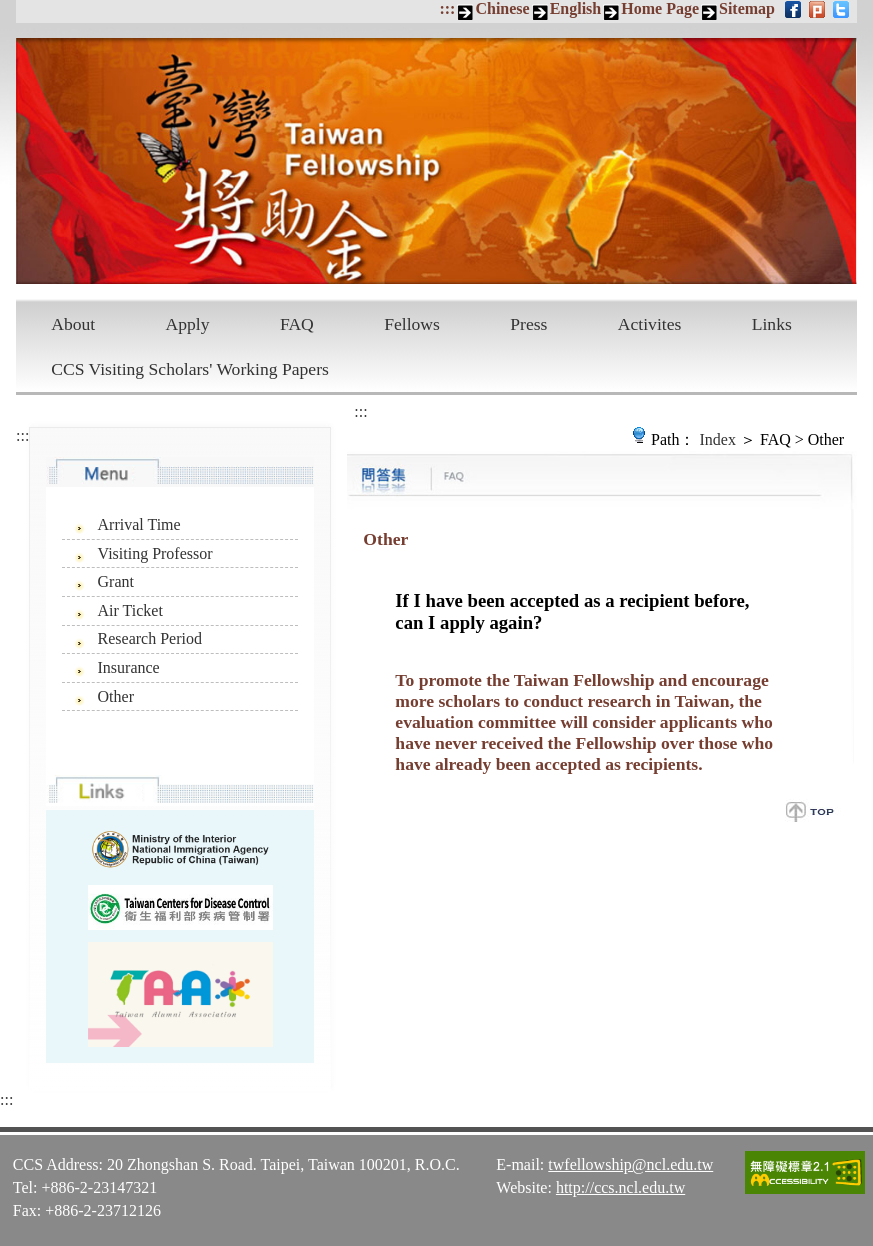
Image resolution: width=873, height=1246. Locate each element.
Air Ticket (130, 610)
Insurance (129, 667)
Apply (188, 324)
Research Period (150, 638)
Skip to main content (10, 10)
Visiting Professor (155, 553)
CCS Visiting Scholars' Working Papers (190, 369)
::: (447, 8)
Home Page (660, 8)
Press (528, 324)
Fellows (412, 324)
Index (717, 439)
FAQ (297, 324)
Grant (116, 581)
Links (772, 324)
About (73, 324)
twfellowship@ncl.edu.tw (630, 1164)
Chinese (502, 8)
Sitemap (747, 8)
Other (116, 696)
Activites (650, 324)
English (576, 8)
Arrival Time (139, 524)
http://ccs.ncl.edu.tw (620, 1187)
